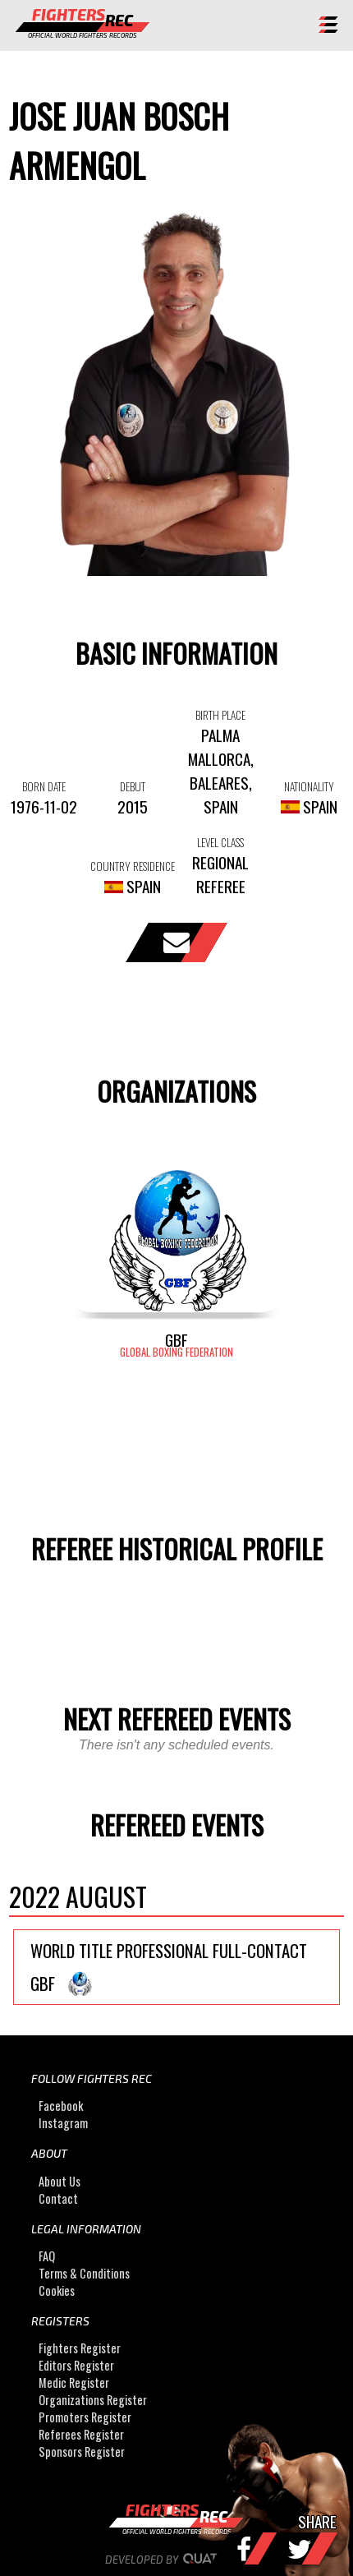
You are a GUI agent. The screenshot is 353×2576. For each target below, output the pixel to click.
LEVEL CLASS (220, 842)
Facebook (61, 2105)
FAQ (47, 2256)
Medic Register (74, 2382)
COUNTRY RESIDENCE (132, 866)
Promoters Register (85, 2417)
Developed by (177, 2559)
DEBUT (132, 786)
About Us (59, 2181)
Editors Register (76, 2365)
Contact (58, 2198)
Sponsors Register (82, 2451)
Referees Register (81, 2434)
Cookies (57, 2290)
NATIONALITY (309, 786)
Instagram (63, 2123)
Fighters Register (80, 2348)
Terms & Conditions (84, 2273)
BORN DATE (44, 786)
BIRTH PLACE (220, 715)
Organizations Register (93, 2400)
